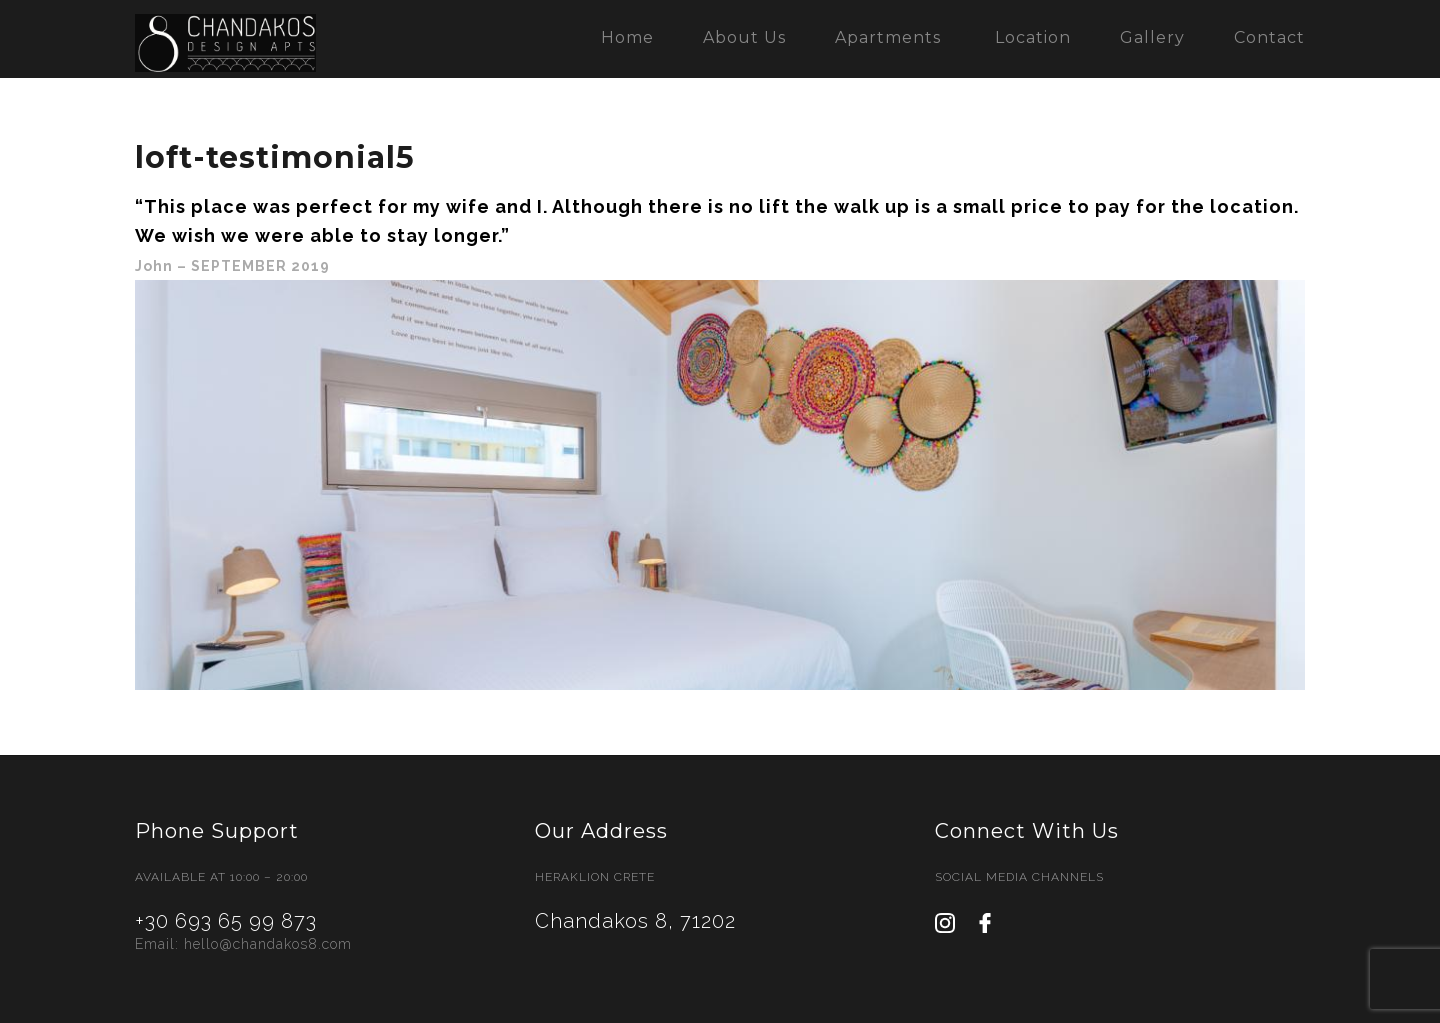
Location (1033, 37)
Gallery (1152, 37)
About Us (744, 37)
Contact (1269, 37)
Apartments (888, 37)
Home (627, 37)
